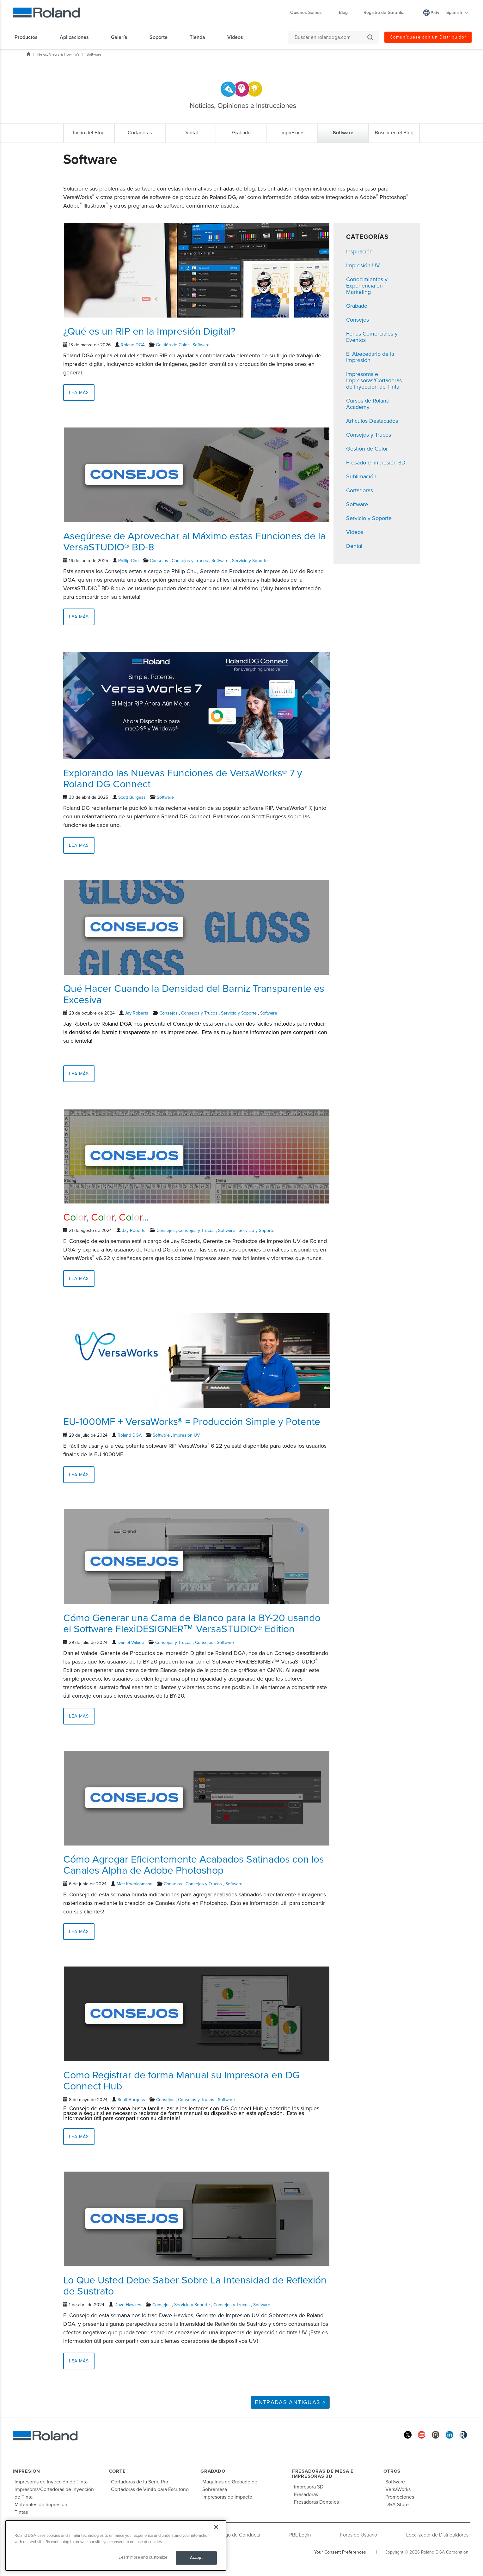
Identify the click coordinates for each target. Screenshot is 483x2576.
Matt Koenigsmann (135, 1884)
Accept (196, 2557)
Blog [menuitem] (343, 12)
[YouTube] (421, 2434)
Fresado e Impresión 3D (376, 462)
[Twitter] (408, 2434)
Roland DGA (133, 345)
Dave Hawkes (127, 2304)
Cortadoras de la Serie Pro (139, 2482)
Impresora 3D (308, 2487)
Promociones (399, 2497)
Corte (117, 2471)
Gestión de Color (172, 345)
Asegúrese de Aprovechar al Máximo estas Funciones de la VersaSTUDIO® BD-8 (194, 541)
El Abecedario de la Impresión (370, 357)
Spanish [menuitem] (457, 12)
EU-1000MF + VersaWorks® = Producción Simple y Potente (191, 1422)
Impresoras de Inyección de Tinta (51, 2482)
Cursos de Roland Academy (367, 403)
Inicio (28, 54)
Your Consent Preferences (340, 2552)
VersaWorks (398, 2489)
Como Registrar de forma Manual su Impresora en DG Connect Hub (181, 2080)
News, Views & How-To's (58, 54)
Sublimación (361, 476)
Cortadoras (359, 490)
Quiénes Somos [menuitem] (309, 12)
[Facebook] (394, 2434)
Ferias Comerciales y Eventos (372, 336)
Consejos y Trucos (190, 560)
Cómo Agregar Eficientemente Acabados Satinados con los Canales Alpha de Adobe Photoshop (193, 1864)
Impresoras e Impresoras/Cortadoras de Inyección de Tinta (374, 380)
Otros (391, 2471)
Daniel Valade (131, 1642)
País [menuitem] (435, 12)
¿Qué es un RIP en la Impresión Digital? (149, 331)
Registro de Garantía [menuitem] (384, 12)
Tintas (21, 2512)
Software (94, 54)
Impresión (26, 2471)
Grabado (356, 305)
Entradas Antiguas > (290, 2402)
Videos (354, 532)
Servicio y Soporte (250, 560)
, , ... (106, 1217)
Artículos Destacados (372, 420)
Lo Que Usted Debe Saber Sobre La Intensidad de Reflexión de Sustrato (195, 2285)
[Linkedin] (449, 2434)
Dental (354, 545)
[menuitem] (29, 37)
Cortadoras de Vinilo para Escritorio (150, 2489)
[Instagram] (435, 2434)
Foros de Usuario (358, 2535)
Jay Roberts (136, 1013)
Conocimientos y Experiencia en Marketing (367, 285)
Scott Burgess (132, 797)
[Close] (216, 2527)
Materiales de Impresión (41, 2504)
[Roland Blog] (463, 2434)
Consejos (159, 560)
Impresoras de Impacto (227, 2497)
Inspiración (359, 251)
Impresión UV (186, 1435)
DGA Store (397, 2504)
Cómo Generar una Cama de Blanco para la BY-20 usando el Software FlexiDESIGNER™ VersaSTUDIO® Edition (192, 1623)
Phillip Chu (128, 560)
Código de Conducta (237, 2535)
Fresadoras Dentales (316, 2502)
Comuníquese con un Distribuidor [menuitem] (428, 37)
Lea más (79, 392)
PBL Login (300, 2535)
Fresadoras (306, 2494)
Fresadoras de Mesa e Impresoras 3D (323, 2473)
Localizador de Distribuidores (437, 2535)
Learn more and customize (143, 2557)
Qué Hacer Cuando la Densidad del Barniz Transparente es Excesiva (193, 994)
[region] (115, 2545)
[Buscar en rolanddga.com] (330, 37)
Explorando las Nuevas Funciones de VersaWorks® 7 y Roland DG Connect (182, 778)
